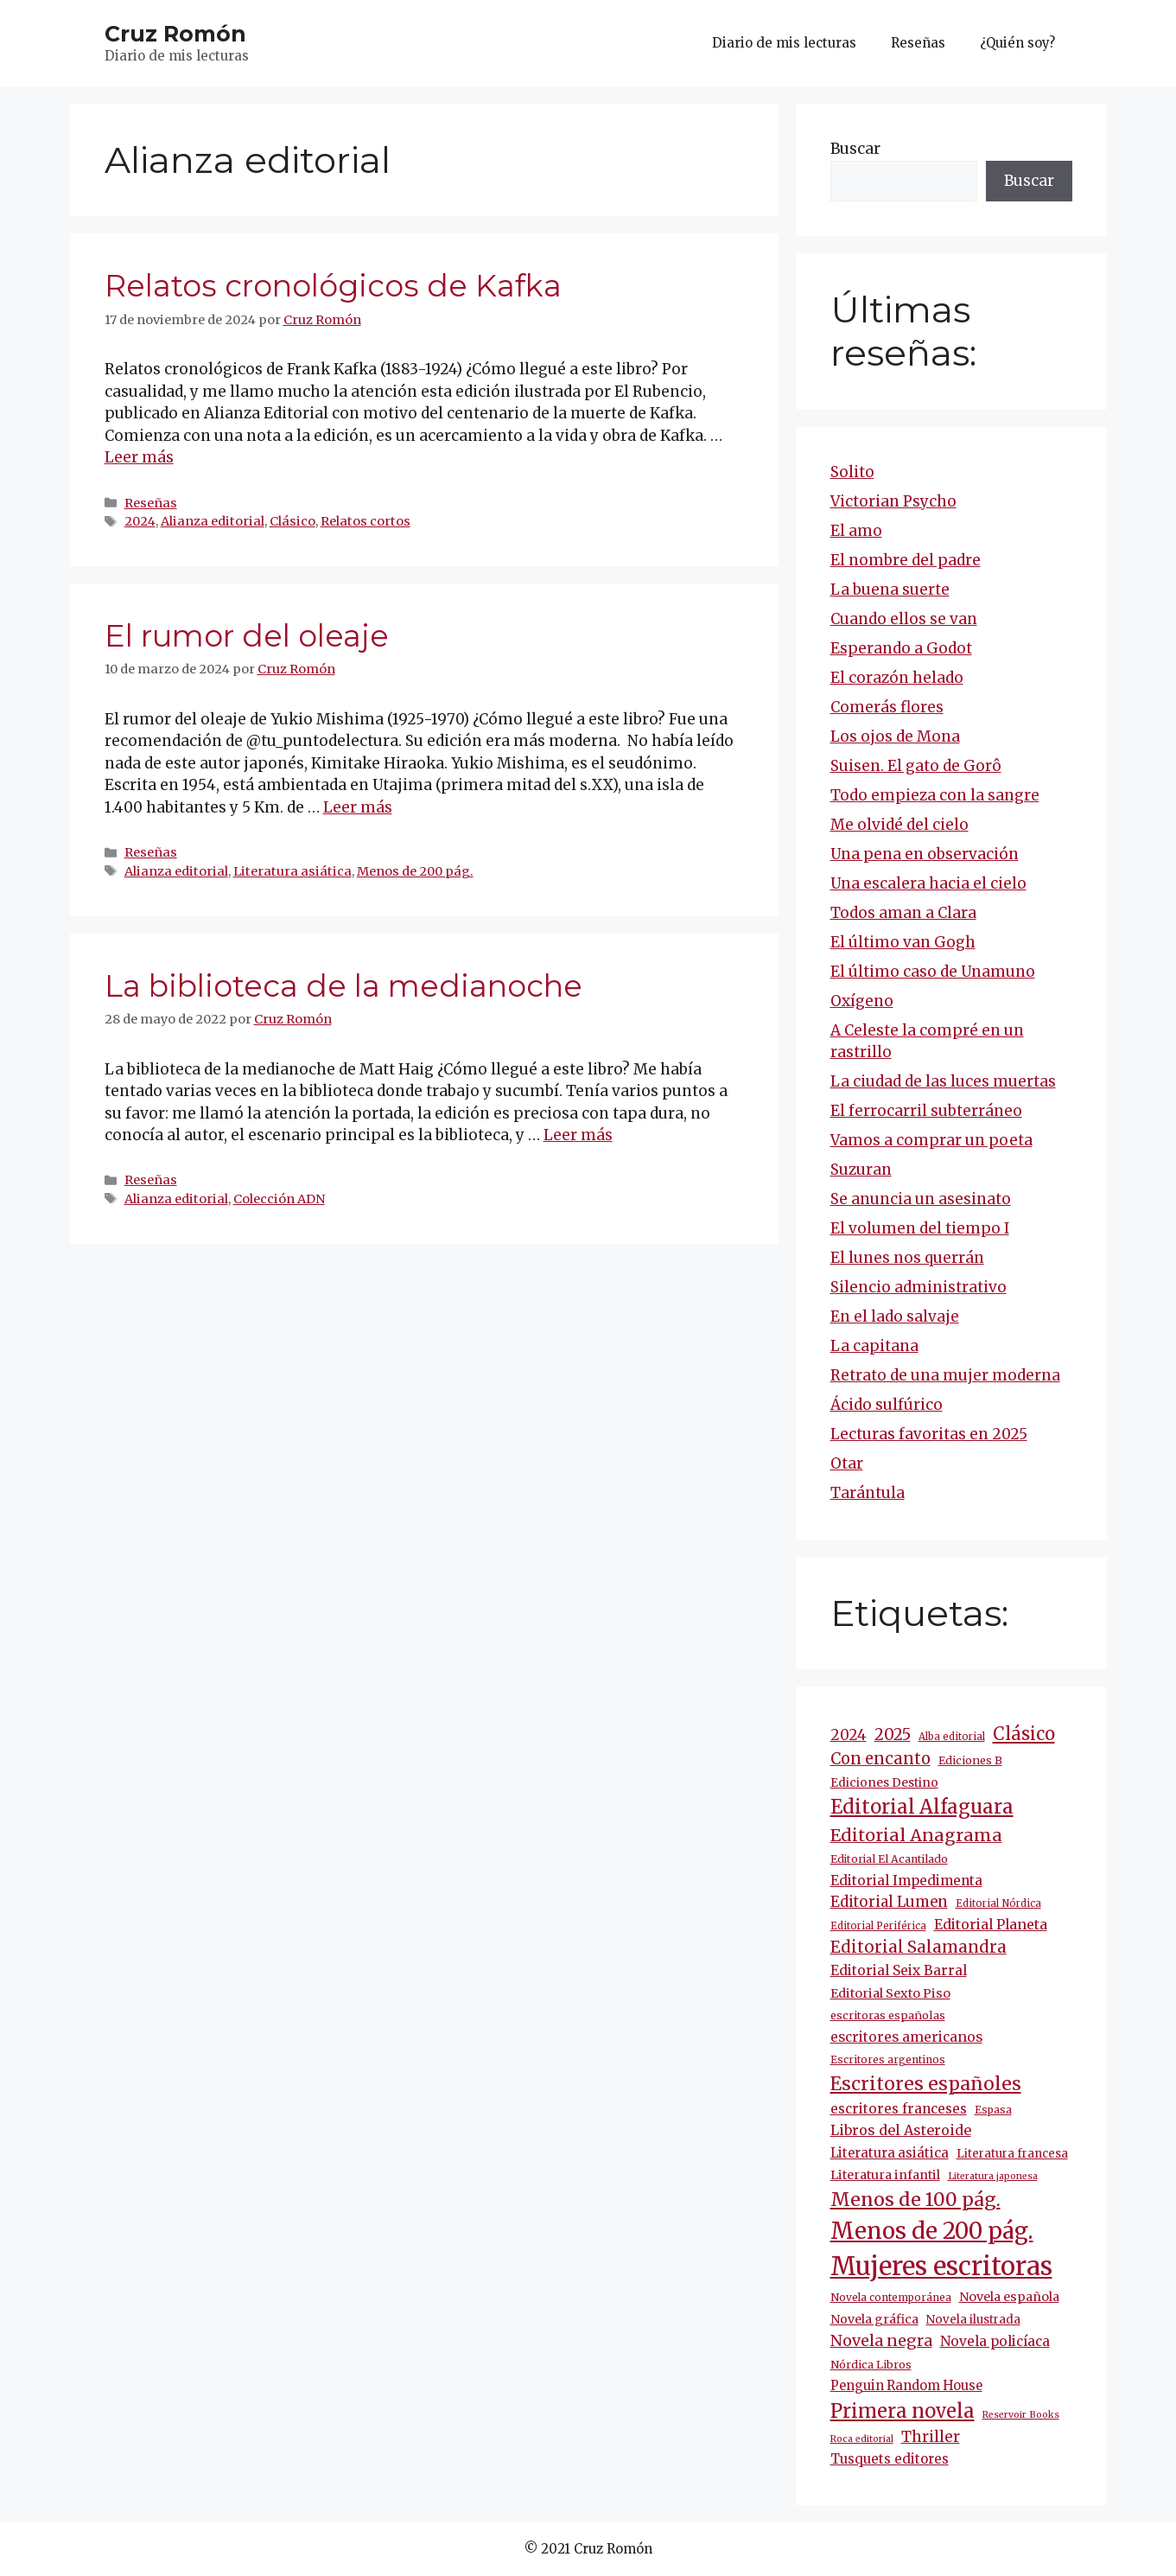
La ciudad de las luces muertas (943, 1081)
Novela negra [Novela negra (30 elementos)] (881, 2340)
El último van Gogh (903, 942)
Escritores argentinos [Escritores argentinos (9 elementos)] (887, 2059)
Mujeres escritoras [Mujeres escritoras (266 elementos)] (941, 2266)
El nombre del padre (905, 560)
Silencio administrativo (918, 1287)
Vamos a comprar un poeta (931, 1140)
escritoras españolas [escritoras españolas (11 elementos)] (887, 2015)
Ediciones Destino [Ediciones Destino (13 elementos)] (884, 1783)
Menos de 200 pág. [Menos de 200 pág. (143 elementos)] (931, 2230)
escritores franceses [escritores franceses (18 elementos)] (898, 2109)
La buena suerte (890, 589)
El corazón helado (896, 677)
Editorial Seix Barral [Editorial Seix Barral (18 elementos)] (898, 1970)
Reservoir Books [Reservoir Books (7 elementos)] (1020, 2414)
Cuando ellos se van (903, 618)
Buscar (855, 148)
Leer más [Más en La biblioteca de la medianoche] (578, 1135)
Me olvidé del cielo (899, 824)
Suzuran (861, 1169)
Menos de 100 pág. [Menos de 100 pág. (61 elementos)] (915, 2199)
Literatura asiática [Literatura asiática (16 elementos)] (889, 2153)
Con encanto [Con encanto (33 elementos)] (880, 1759)
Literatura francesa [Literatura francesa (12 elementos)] (1012, 2153)
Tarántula (867, 1492)
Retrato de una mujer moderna (945, 1375)
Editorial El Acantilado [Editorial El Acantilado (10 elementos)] (889, 1858)
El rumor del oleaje (247, 635)
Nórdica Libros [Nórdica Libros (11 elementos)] (871, 2364)
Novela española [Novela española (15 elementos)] (1009, 2297)
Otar (846, 1463)
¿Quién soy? (1017, 43)
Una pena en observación (924, 854)
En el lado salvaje (894, 1316)
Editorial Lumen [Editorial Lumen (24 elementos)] (889, 1902)
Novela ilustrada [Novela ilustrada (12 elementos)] (973, 2319)
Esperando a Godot (901, 648)
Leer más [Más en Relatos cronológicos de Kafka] (139, 457)
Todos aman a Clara (903, 912)
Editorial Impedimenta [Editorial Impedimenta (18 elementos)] (906, 1880)
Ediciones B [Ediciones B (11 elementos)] (970, 1760)
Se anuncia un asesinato (920, 1198)
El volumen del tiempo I (919, 1228)
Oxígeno (861, 1001)
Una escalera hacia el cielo (928, 883)
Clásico (292, 521)
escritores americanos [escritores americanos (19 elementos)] (906, 2037)
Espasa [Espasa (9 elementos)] (993, 2109)
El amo (856, 530)
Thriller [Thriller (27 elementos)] (930, 2436)
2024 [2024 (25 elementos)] (848, 1734)
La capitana (874, 1345)
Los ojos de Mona (895, 736)
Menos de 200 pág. (415, 871)
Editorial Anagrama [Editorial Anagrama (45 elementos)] (916, 1835)
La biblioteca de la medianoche (343, 985)
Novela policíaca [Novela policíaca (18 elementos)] (995, 2341)
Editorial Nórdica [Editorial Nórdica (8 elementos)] (998, 1903)
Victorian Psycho (893, 501)
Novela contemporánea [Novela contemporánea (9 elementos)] (890, 2297)
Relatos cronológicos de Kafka (333, 285)
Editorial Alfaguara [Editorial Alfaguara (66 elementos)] (922, 1807)
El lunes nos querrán (907, 1257)
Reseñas (918, 43)
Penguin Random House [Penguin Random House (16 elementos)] (906, 2386)
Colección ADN (279, 1199)
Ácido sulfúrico (886, 1404)
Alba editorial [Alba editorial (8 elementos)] (952, 1737)
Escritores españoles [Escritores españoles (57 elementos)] (925, 2083)
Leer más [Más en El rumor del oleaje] (357, 807)
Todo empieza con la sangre (934, 795)
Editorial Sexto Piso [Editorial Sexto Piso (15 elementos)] (890, 1993)
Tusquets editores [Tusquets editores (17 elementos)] (889, 2459)
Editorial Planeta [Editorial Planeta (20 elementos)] (990, 1924)
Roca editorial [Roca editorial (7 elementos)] (861, 2439)
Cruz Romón (175, 34)
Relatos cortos (365, 521)
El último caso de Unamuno (932, 971)
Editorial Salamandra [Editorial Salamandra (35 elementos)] (918, 1947)
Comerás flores (887, 707)
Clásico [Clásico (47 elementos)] (1024, 1734)
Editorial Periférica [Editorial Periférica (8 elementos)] (878, 1926)
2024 (140, 521)
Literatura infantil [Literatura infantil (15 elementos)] (885, 2175)
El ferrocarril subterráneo (926, 1110)
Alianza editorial (212, 521)
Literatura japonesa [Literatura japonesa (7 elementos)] (993, 2176)
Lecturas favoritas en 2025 (928, 1434)
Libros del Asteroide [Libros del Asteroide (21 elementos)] (900, 2130)
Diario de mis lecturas (784, 43)
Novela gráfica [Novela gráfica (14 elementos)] (874, 2319)
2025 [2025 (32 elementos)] (892, 1734)
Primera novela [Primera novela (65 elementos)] (902, 2411)
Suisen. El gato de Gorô (915, 765)
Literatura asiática (292, 871)
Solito (852, 471)
